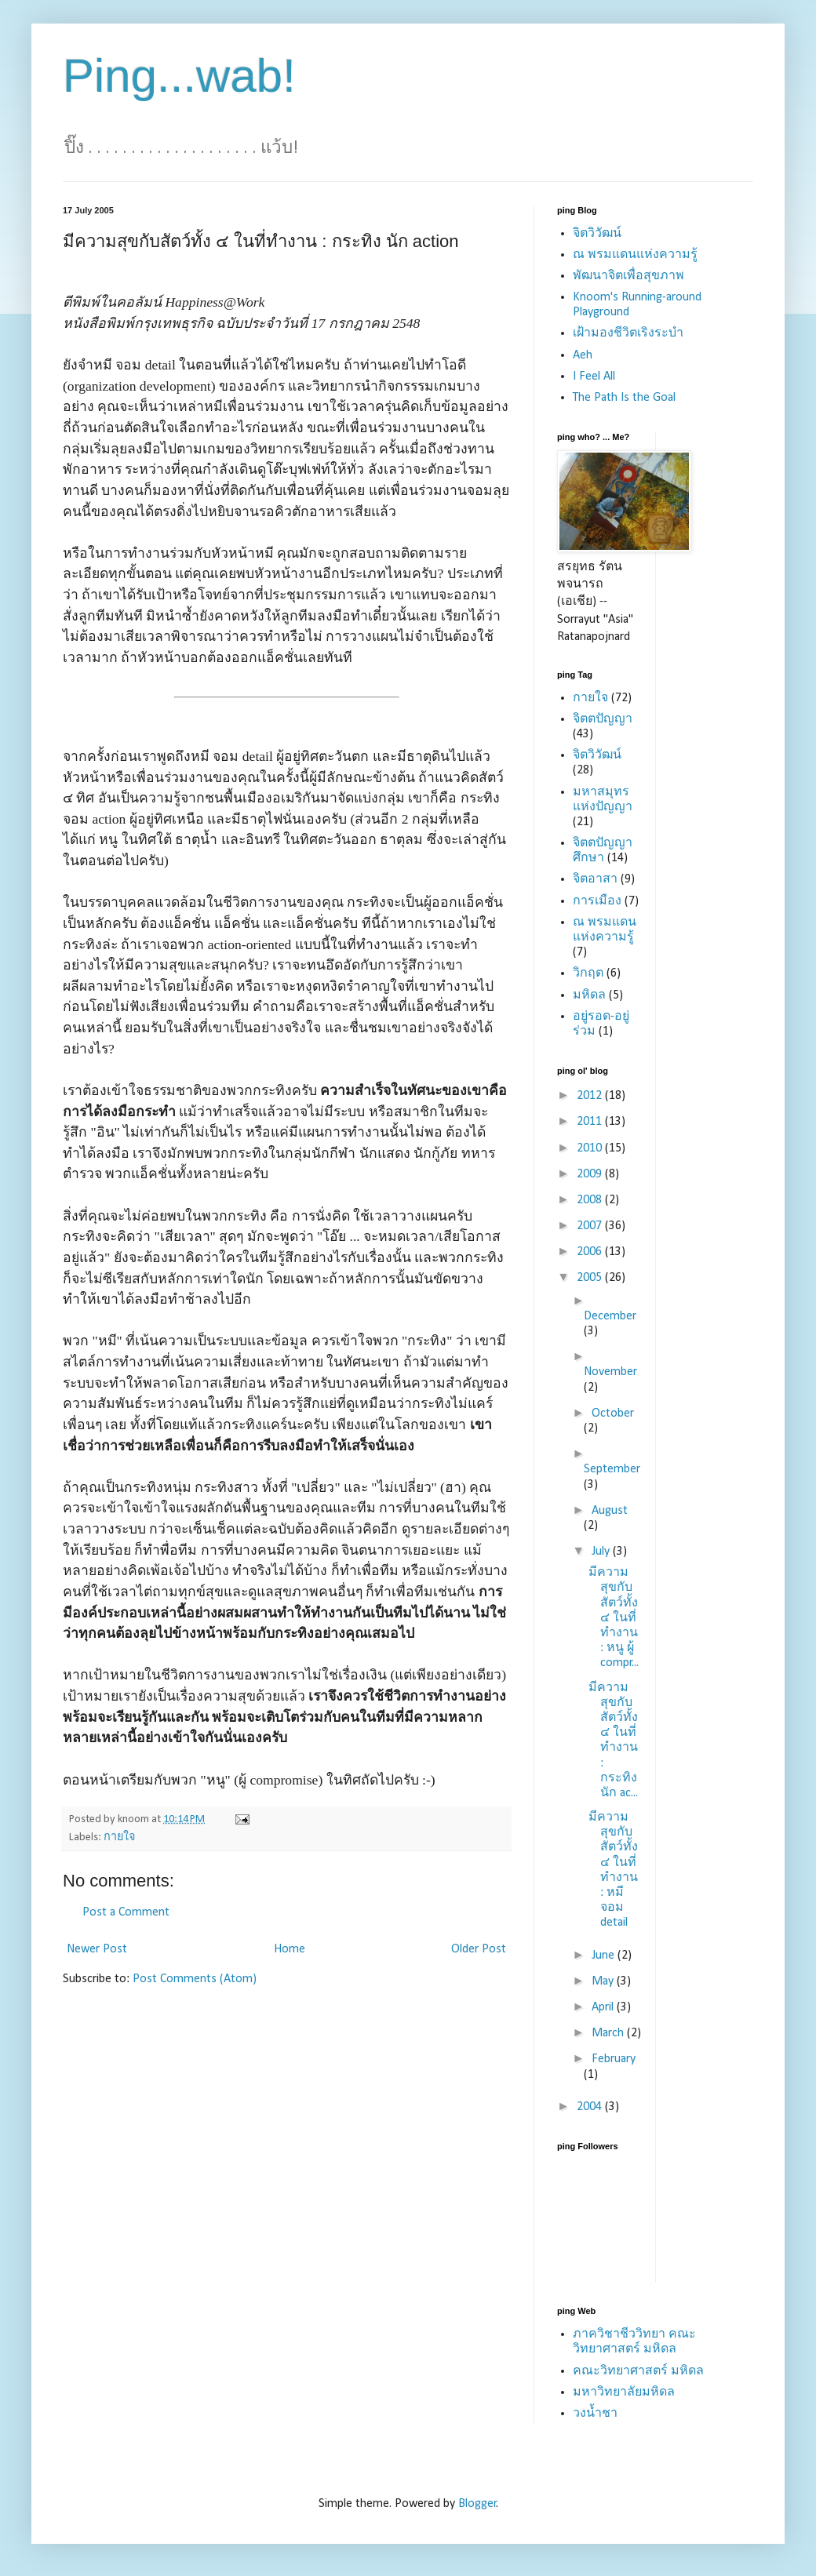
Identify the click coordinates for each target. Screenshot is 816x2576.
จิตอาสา (595, 879)
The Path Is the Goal (624, 397)
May (604, 1981)
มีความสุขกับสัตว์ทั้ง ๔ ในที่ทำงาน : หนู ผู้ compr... (613, 1617)
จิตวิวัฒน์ (597, 233)
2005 (591, 1278)
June (604, 1955)
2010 (591, 1148)
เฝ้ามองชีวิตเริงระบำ (628, 333)
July (602, 1551)
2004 (591, 2107)
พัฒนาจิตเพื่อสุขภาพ (628, 276)
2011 (591, 1121)
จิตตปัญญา (602, 719)
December (610, 1316)
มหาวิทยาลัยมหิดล (624, 2392)
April (604, 2007)
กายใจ (119, 1837)
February (614, 2059)
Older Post (478, 1949)
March (609, 2033)
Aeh (582, 355)
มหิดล (589, 995)
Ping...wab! (179, 75)
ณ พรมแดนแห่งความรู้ (635, 255)
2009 (591, 1174)
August (610, 1510)
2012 (591, 1096)
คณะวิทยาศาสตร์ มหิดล (638, 2371)
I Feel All (594, 376)
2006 (591, 1252)
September (612, 1469)
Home (289, 1949)
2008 (591, 1200)
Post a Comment (125, 1912)
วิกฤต (588, 973)
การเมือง (597, 901)
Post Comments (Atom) (195, 1979)
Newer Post (97, 1949)
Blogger (477, 2504)
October (613, 1413)
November (610, 1372)
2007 (591, 1226)
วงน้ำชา (595, 2413)
